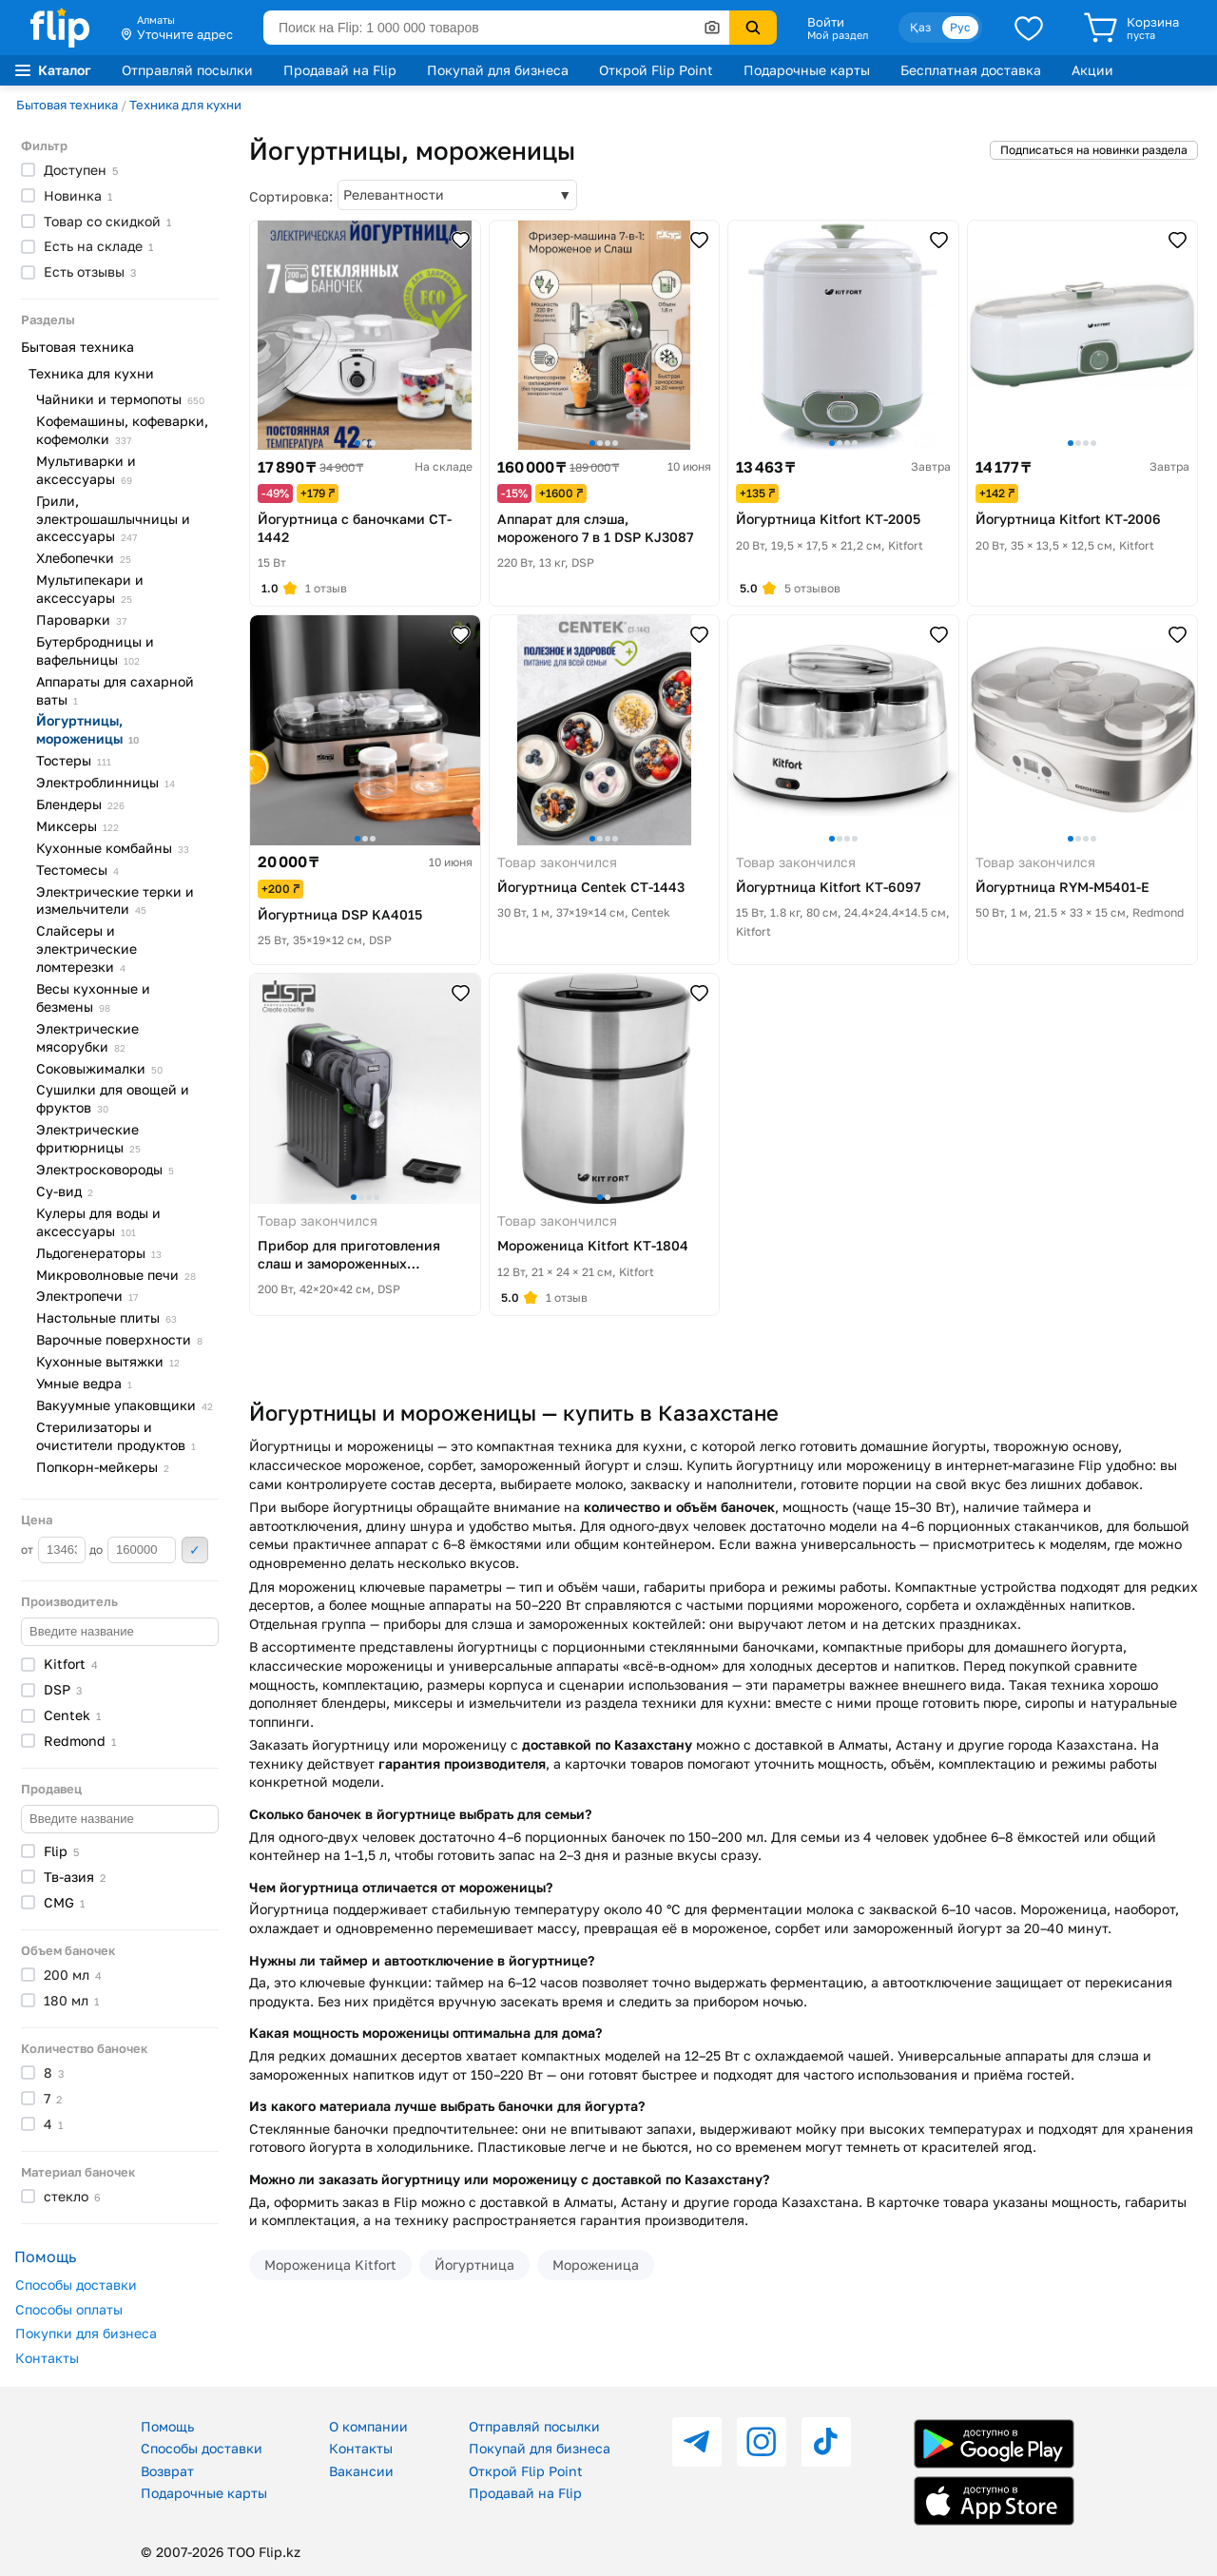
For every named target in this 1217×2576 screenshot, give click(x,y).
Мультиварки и (86, 470)
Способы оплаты (69, 2309)
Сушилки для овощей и (112, 1098)
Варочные (119, 1339)
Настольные (106, 1317)
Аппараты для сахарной (115, 690)
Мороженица (595, 2264)
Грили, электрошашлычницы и (113, 519)
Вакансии (361, 2471)
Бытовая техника (67, 104)
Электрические (87, 1037)
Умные (84, 1383)
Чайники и (120, 399)
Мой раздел (837, 35)
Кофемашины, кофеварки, (122, 430)
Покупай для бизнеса (498, 70)
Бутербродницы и (95, 650)
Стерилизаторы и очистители (116, 1436)
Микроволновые (116, 1275)
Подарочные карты (807, 70)
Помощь (167, 2426)
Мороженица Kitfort (330, 2264)
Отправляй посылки (187, 70)
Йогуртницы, (87, 729)
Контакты (47, 2358)
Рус (960, 27)
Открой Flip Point (656, 70)
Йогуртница (474, 2264)
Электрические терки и (115, 900)
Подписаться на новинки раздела (1094, 150)
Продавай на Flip (339, 70)
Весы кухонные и (93, 997)
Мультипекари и (90, 588)
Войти (825, 22)
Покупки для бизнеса (86, 2333)
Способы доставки (76, 2284)
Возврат (167, 2471)
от (53, 1550)
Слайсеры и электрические (86, 948)
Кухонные (112, 848)
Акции (1092, 70)
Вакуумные (124, 1405)
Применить (195, 1550)
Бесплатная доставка (970, 70)
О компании (368, 2426)
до (132, 1550)
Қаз (920, 27)
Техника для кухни (185, 104)
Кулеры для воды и (98, 1222)
